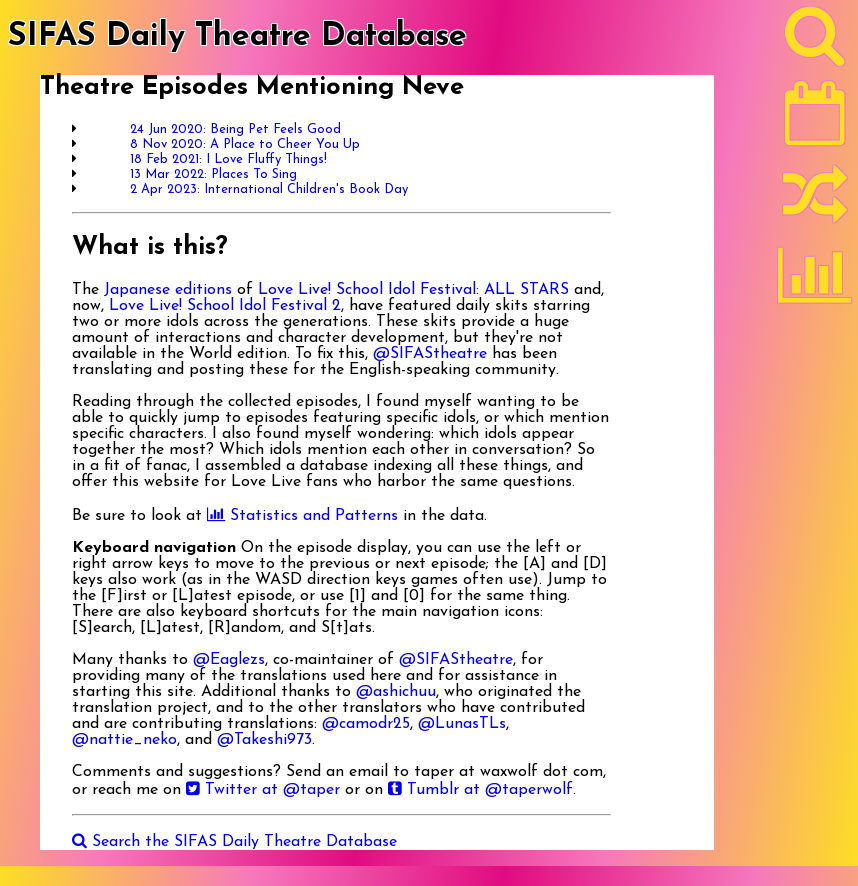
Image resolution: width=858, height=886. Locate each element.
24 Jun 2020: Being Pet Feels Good (235, 129)
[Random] (815, 203)
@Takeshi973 (264, 740)
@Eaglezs (229, 660)
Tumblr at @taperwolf (480, 790)
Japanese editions (168, 290)
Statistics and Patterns (302, 516)
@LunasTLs (462, 724)
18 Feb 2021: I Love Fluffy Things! (228, 159)
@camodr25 (366, 724)
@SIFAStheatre (430, 354)
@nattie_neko (124, 740)
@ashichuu (396, 692)
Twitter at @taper (263, 790)
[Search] (815, 41)
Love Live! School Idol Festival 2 (225, 306)
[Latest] (815, 120)
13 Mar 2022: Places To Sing (213, 174)
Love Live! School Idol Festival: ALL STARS (413, 290)
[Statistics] (815, 282)
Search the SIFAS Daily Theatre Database (234, 842)
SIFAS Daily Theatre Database (237, 37)
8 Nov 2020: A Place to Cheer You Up (245, 144)
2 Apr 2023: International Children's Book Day (269, 189)
